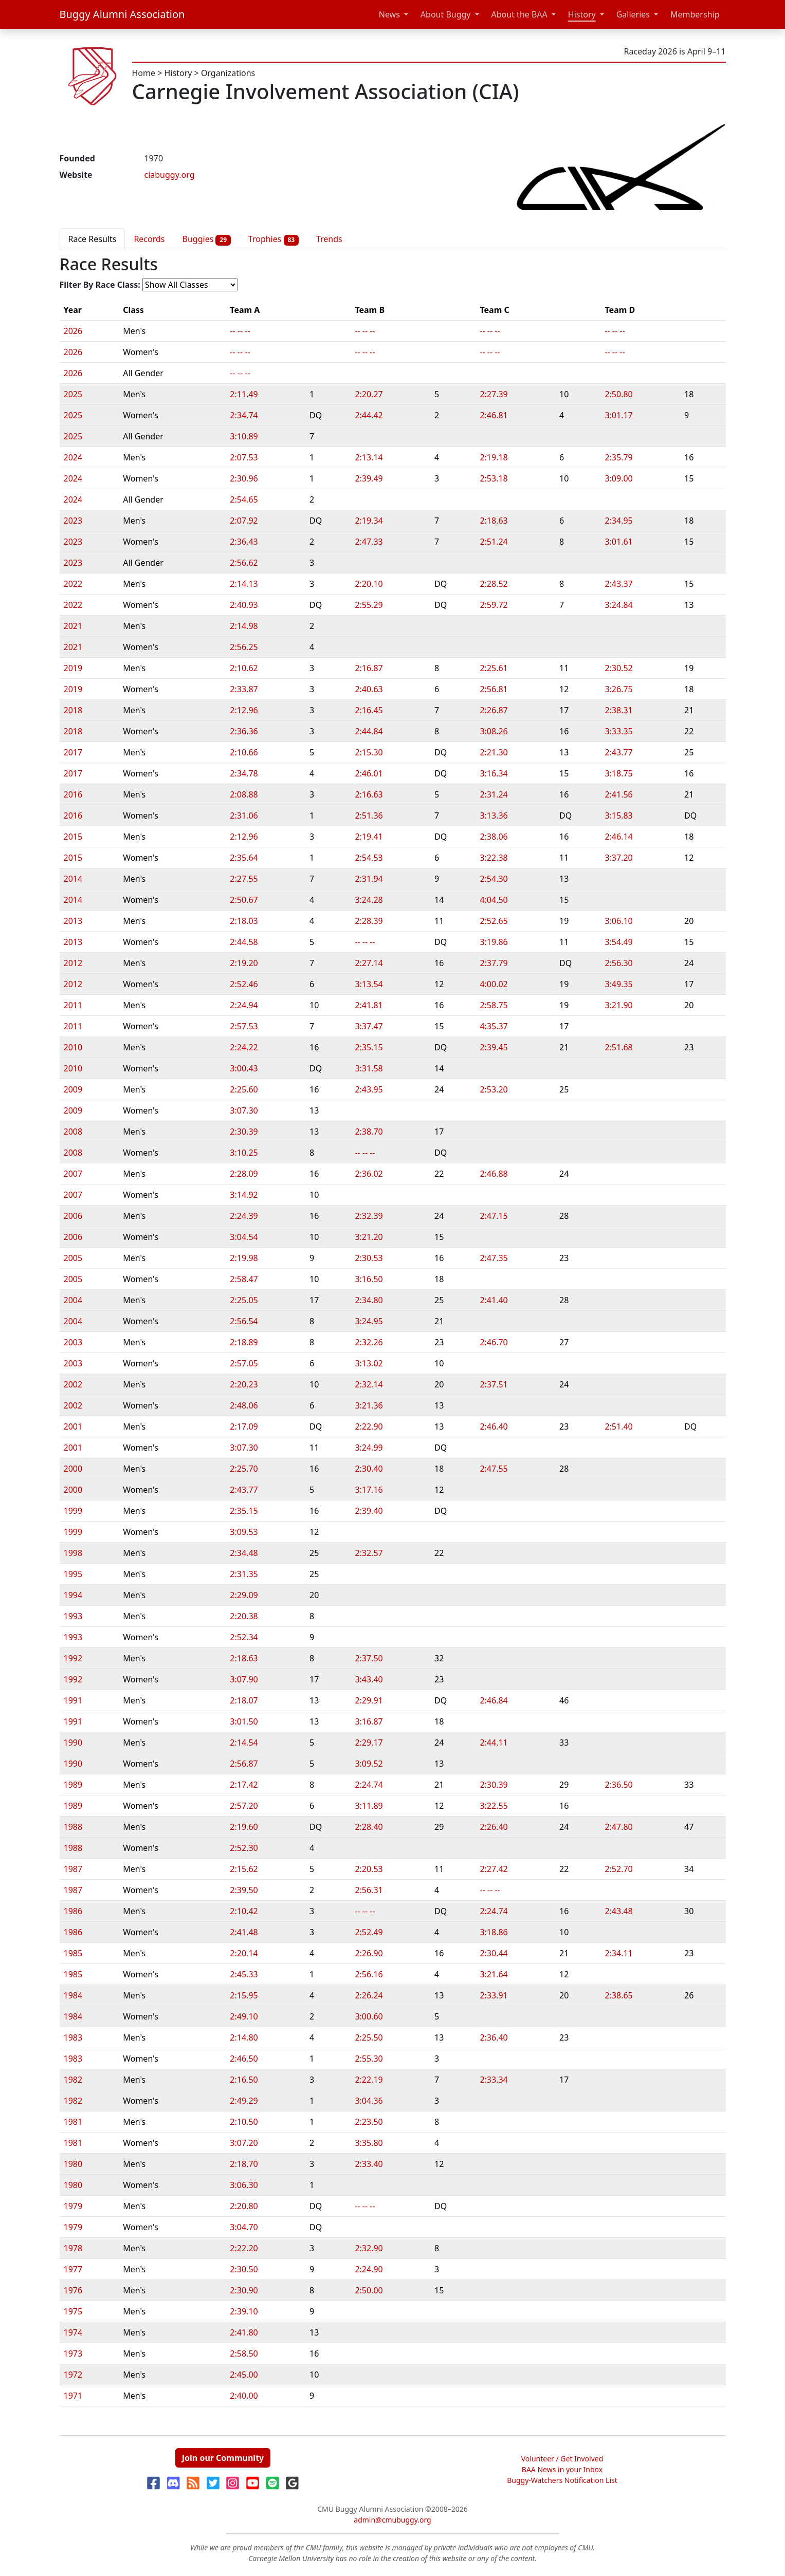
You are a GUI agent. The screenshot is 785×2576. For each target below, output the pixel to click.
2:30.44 (493, 1953)
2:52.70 (618, 1869)
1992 (73, 1658)
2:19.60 (244, 1826)
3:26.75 (618, 689)
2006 (73, 1215)
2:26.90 (368, 1953)
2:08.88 (244, 794)
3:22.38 (493, 857)
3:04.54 (244, 1237)
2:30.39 (244, 1131)
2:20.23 (244, 1384)
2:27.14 (368, 963)
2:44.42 (368, 415)
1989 (73, 1784)
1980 (73, 2164)
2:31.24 (493, 794)
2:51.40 (618, 1426)
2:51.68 (618, 1047)
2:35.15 (368, 1047)
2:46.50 (244, 2058)
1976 (73, 2290)
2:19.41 (368, 836)
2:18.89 (244, 1342)
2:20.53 (368, 1869)
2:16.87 (368, 668)
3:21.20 (368, 1237)
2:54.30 (493, 878)
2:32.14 (368, 1384)
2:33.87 (244, 689)
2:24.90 (368, 2269)
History (582, 14)
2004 (73, 1300)
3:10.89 (244, 436)
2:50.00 (368, 2290)
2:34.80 (368, 1300)
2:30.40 (368, 1468)
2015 (73, 836)
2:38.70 (368, 1131)
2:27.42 (493, 1869)
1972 (73, 2374)
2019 (73, 668)
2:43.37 (618, 583)
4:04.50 (493, 899)
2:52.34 (244, 1637)
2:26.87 (493, 710)
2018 (73, 710)
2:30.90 (244, 2290)
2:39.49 (368, 478)
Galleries (633, 14)
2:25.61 (493, 668)
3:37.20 (618, 857)
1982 (73, 2079)
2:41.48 (244, 1932)
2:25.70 (244, 1468)
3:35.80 (368, 2142)
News (389, 14)
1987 (73, 1869)
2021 (73, 626)
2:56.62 (244, 562)
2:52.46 (244, 984)
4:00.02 (493, 984)
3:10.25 (244, 1152)
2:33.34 (493, 2079)
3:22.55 (493, 1805)
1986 (73, 1911)
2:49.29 (244, 2100)
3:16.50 (368, 1279)
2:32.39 (368, 1215)
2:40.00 (244, 2395)
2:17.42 (244, 1784)
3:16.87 (368, 1721)
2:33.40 (368, 2164)
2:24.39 (244, 1215)
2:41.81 (368, 1005)
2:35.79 (618, 457)
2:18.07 (244, 1700)
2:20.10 (368, 583)
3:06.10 (618, 920)
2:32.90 (368, 2248)
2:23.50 (368, 2121)
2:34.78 (244, 773)
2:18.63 (493, 520)
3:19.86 (493, 942)
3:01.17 (618, 415)
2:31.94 (368, 878)
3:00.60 (368, 2016)
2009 (73, 1089)
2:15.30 (368, 752)
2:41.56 (618, 794)
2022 (73, 583)
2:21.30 (493, 752)
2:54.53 (368, 857)
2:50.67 (244, 899)
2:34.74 (244, 415)
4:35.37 (493, 1026)
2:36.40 (493, 2037)
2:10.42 (244, 1911)
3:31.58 (368, 1068)
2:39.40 (368, 1510)
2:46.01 (368, 773)
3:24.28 (368, 899)
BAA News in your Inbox (562, 2469)
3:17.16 (368, 1489)
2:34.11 (618, 1953)
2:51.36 (368, 815)
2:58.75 (493, 1005)
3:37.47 (368, 1026)
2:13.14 (368, 457)
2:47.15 (493, 1215)
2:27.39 (493, 394)
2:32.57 (368, 1553)
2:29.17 (368, 1742)
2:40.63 (368, 689)
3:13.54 (368, 984)
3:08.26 (493, 731)
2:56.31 (368, 1890)
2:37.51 (493, 1384)
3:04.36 (368, 2100)
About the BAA (519, 14)
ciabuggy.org (169, 174)
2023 (73, 520)
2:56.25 (244, 647)
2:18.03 (244, 920)
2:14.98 (244, 626)
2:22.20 (244, 2248)
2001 (73, 1426)
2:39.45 (493, 1047)
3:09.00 (618, 478)
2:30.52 (618, 668)
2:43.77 (618, 752)
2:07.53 (244, 457)
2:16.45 (368, 710)
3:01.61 (618, 541)
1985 (73, 1953)
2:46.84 (493, 1700)
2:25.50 (368, 2037)
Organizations (228, 73)
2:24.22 (244, 1047)
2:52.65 (493, 920)
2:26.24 (368, 1995)
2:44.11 (493, 1742)
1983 (73, 2037)
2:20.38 (244, 1616)
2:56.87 (244, 1763)
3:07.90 (244, 1679)
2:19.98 (244, 1258)
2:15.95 (244, 1995)
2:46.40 (493, 1426)
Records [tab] (149, 239)
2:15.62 (244, 1869)
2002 (73, 1384)
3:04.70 (244, 2227)
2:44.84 (368, 731)
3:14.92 (244, 1194)
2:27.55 (244, 878)
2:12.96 (244, 710)
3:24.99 (368, 1447)
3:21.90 (618, 1005)
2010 (73, 1047)
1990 (73, 1742)
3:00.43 (244, 1068)
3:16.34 (493, 773)
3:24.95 (368, 1321)
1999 (73, 1510)
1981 (73, 2121)
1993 (73, 1616)
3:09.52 (368, 1763)
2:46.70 (493, 1342)
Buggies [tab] (206, 239)
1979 (73, 2206)
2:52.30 (244, 1848)
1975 (73, 2311)
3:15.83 (618, 815)
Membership (695, 14)
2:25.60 (244, 1089)
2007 (73, 1173)
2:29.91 (368, 1700)
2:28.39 (368, 920)
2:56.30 (618, 963)
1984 (73, 1995)
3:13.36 (493, 815)
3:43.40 (368, 1679)
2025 (73, 394)
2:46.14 (618, 836)
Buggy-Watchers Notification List (562, 2480)
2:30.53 (368, 1258)
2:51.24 (493, 541)
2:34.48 (244, 1553)
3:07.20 (244, 2142)
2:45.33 (244, 1974)
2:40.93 (244, 604)
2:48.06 (244, 1405)
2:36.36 (244, 731)
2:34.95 (618, 520)
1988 (73, 1826)
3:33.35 (618, 731)
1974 (73, 2332)
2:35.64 (244, 857)
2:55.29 (368, 604)
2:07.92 (244, 520)
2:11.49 (244, 394)
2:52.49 (368, 1932)
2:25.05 (244, 1300)
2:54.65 (244, 499)
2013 (73, 920)
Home (144, 73)
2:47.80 (618, 1826)
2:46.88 (493, 1173)
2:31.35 (244, 1574)
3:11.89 (368, 1805)
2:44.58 (244, 942)
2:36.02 (368, 1173)
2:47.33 (368, 541)
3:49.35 (618, 984)
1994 (73, 1595)
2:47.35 (493, 1258)
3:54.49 (618, 942)
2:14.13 (244, 583)
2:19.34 (368, 520)
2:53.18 (493, 478)
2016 (73, 794)
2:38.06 (493, 836)
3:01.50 (244, 1721)
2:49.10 (244, 2016)
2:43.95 (368, 1089)
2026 (73, 331)
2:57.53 (244, 1026)
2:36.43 (244, 541)
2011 (73, 1005)
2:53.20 (493, 1089)
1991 (73, 1700)
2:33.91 (493, 1995)
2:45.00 (244, 2374)
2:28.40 (368, 1826)
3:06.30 (244, 2185)
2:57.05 (244, 1363)
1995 (73, 1574)
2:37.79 (493, 963)
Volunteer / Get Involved (562, 2458)
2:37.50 (368, 1658)
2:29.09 (244, 1595)
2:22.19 (368, 2079)
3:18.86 (493, 1932)
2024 (73, 457)
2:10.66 (244, 752)
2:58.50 (244, 2353)
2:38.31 (618, 710)
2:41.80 (244, 2332)
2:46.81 (493, 415)
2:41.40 (493, 1300)
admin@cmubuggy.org (392, 2520)
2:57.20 (244, 1805)
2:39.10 (244, 2311)
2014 (73, 878)
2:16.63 (368, 794)
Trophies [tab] (273, 239)
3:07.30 (244, 1110)
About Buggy (446, 14)
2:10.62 (244, 668)
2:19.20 (244, 963)
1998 (73, 1553)
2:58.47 (244, 1279)
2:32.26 (368, 1342)
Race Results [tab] (92, 239)
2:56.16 (368, 1974)
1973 (73, 2353)
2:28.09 (244, 1173)
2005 (73, 1258)
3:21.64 (493, 1974)
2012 (73, 963)
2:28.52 (493, 583)
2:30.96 (244, 478)
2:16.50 (244, 2079)
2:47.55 (493, 1468)
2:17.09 (244, 1426)
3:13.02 (368, 1363)
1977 (73, 2269)
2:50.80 (618, 394)
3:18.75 (618, 773)
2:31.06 (244, 815)
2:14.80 (244, 2037)
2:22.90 (368, 1426)
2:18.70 (244, 2164)
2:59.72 (493, 604)
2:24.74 (368, 1784)
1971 (73, 2395)
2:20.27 (368, 394)
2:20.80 (244, 2206)
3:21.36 (368, 1405)
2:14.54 (244, 1742)
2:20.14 (244, 1953)
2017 (73, 752)
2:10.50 (244, 2121)
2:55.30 (368, 2058)
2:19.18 (493, 457)
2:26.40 (493, 1826)
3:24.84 (618, 604)
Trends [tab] (329, 239)
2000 (73, 1468)
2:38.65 (618, 1995)
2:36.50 (618, 1784)
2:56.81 (493, 689)
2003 (73, 1342)
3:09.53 (244, 1531)
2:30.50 (244, 2269)
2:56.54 (244, 1321)
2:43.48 (618, 1911)
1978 (73, 2248)
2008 (73, 1131)
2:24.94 (244, 1005)
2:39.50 (244, 1890)
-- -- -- (240, 331)
